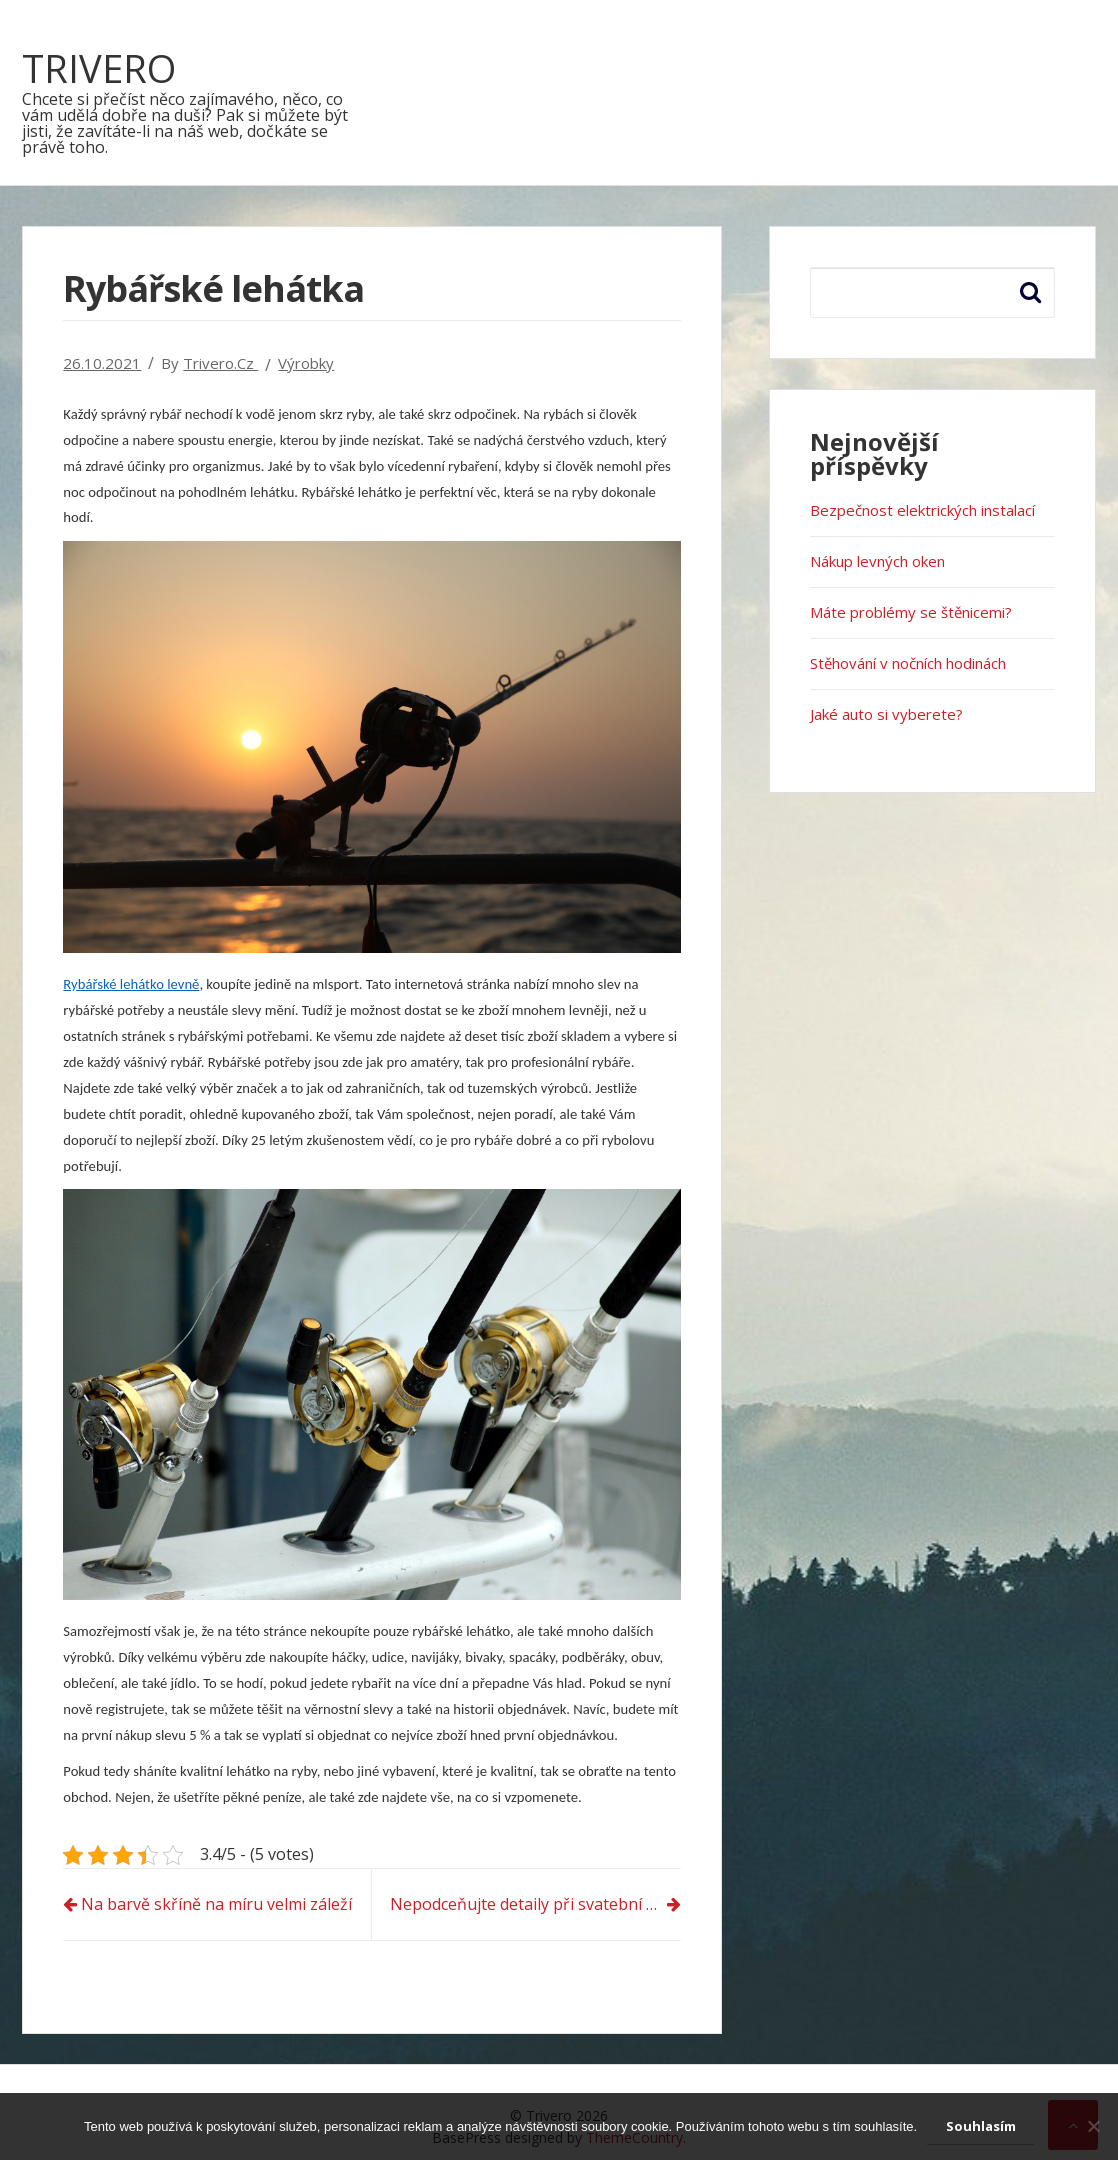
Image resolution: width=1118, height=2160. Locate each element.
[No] (1093, 2126)
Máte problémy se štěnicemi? (911, 612)
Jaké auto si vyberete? (886, 714)
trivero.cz (220, 363)
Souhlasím (981, 2126)
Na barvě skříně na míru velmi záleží (216, 1904)
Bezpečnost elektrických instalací (922, 510)
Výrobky (306, 363)
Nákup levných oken (877, 561)
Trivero (99, 68)
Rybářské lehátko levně (131, 984)
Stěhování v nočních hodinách (908, 663)
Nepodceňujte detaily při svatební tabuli (535, 1904)
